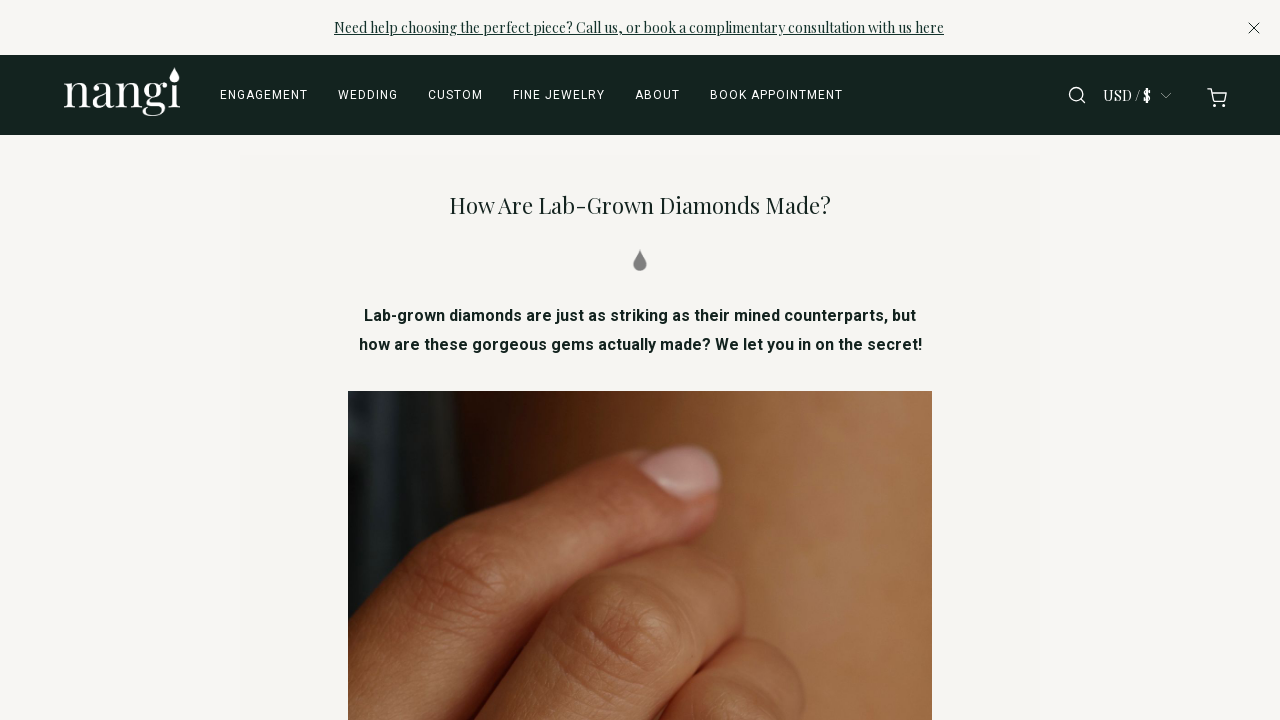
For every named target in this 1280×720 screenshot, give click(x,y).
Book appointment (776, 95)
